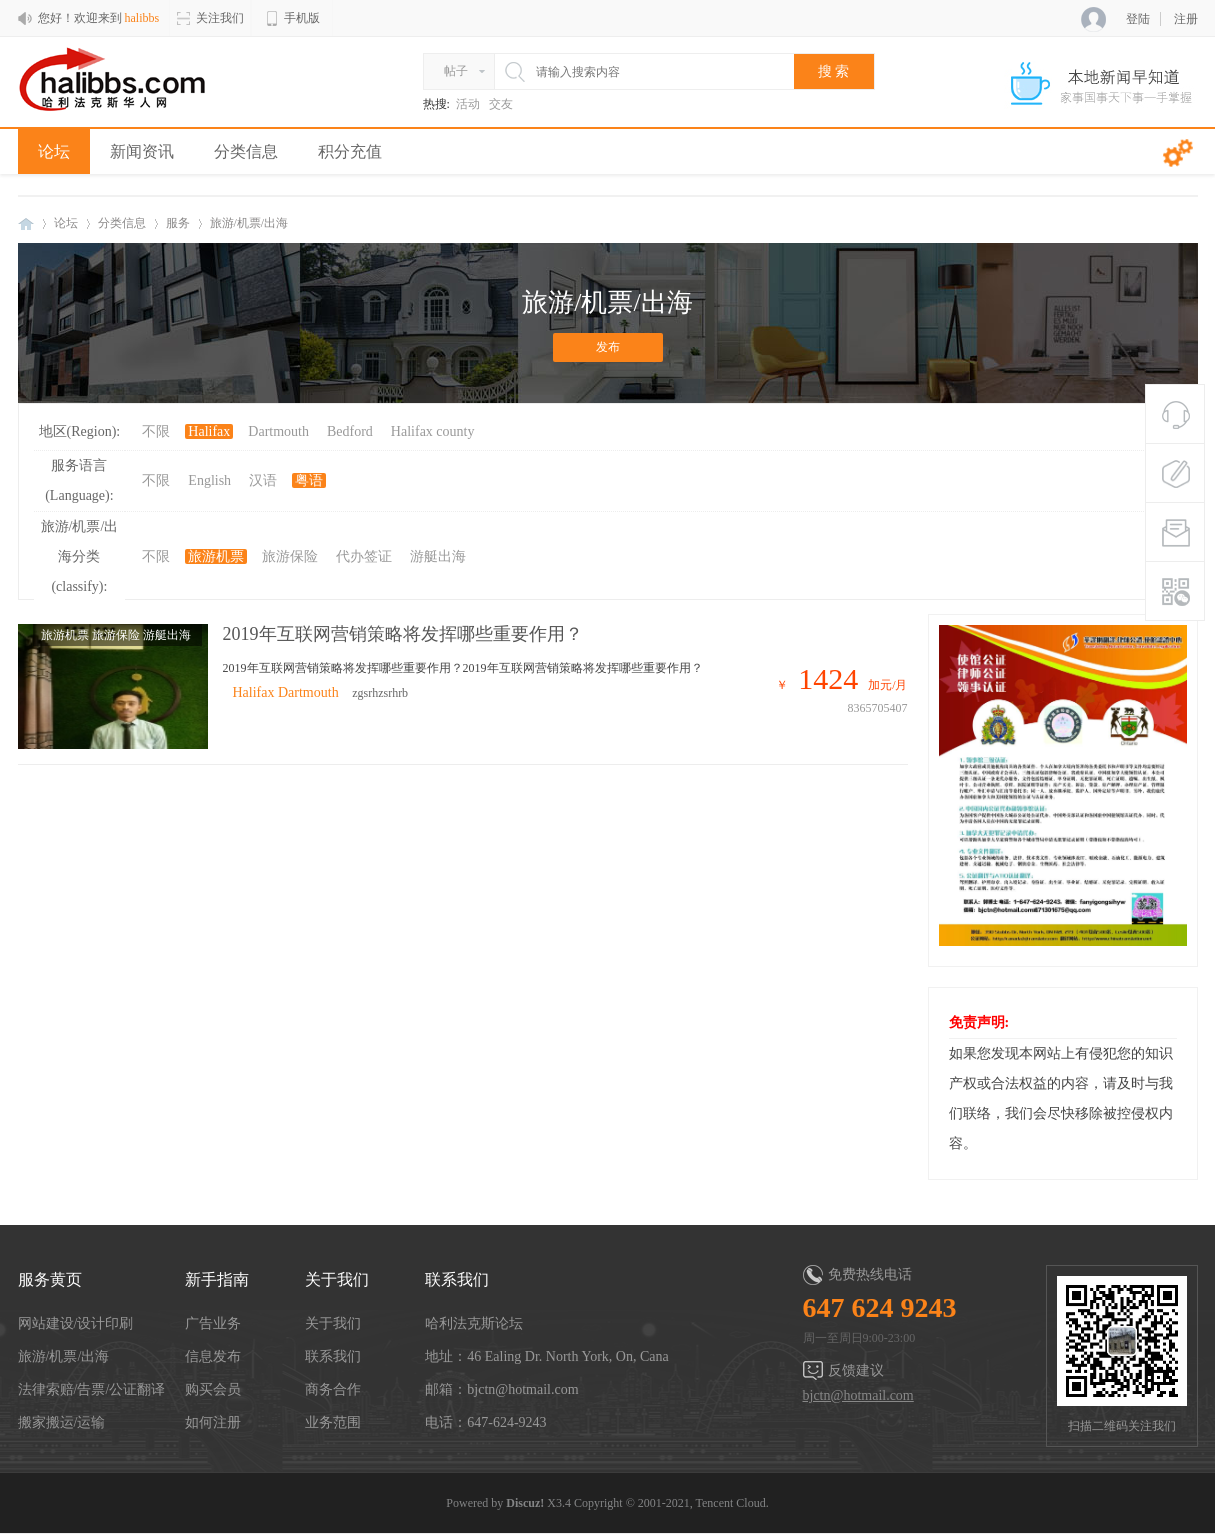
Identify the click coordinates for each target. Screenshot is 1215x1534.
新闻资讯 (142, 151)
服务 (178, 223)
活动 (468, 104)
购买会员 (213, 1389)
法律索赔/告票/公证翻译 (92, 1389)
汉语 (263, 480)
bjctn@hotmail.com (858, 1395)
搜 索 (834, 71)
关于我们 (333, 1323)
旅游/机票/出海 (64, 1356)
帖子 (456, 71)
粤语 (309, 480)
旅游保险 (290, 556)
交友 (501, 104)
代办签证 (364, 556)
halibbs (26, 223)
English (209, 480)
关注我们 (210, 18)
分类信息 (246, 151)
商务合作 (333, 1389)
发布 (608, 347)
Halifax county (433, 431)
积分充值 (350, 151)
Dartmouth (278, 431)
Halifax (209, 431)
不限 (156, 431)
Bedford (350, 431)
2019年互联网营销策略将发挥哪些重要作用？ (403, 634)
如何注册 (213, 1422)
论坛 (54, 151)
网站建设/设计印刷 (76, 1323)
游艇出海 (438, 556)
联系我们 (333, 1356)
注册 (1186, 19)
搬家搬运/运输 (62, 1422)
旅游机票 (216, 556)
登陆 (1138, 19)
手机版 (292, 18)
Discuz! (525, 1503)
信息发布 (213, 1356)
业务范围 (333, 1422)
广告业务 (213, 1323)
